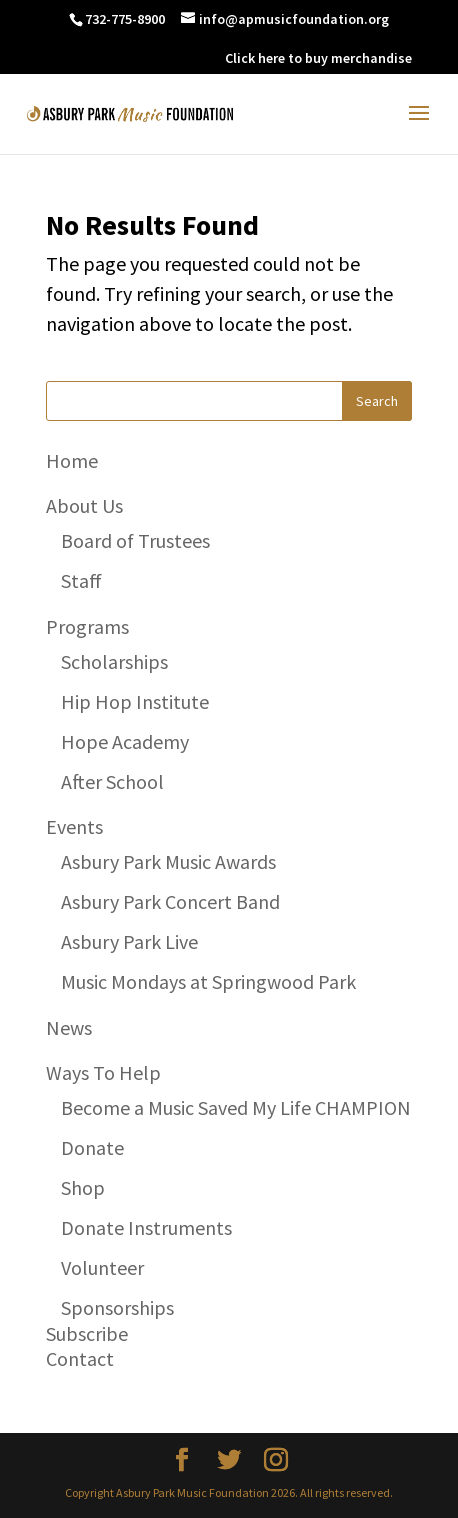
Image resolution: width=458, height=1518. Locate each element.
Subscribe (87, 1333)
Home (72, 460)
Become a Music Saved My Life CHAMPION (236, 1107)
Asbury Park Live (129, 941)
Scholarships (114, 661)
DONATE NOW (168, 58)
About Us (84, 505)
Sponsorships (117, 1307)
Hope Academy (125, 741)
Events (74, 826)
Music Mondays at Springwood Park (208, 981)
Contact (80, 1358)
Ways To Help (103, 1072)
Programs (87, 626)
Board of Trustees (135, 540)
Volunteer (102, 1267)
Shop (83, 1187)
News (69, 1027)
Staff (81, 580)
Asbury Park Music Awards (168, 861)
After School (112, 781)
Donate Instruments (146, 1227)
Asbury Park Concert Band (170, 901)
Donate (92, 1147)
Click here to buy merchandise (318, 58)
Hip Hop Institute (135, 701)
